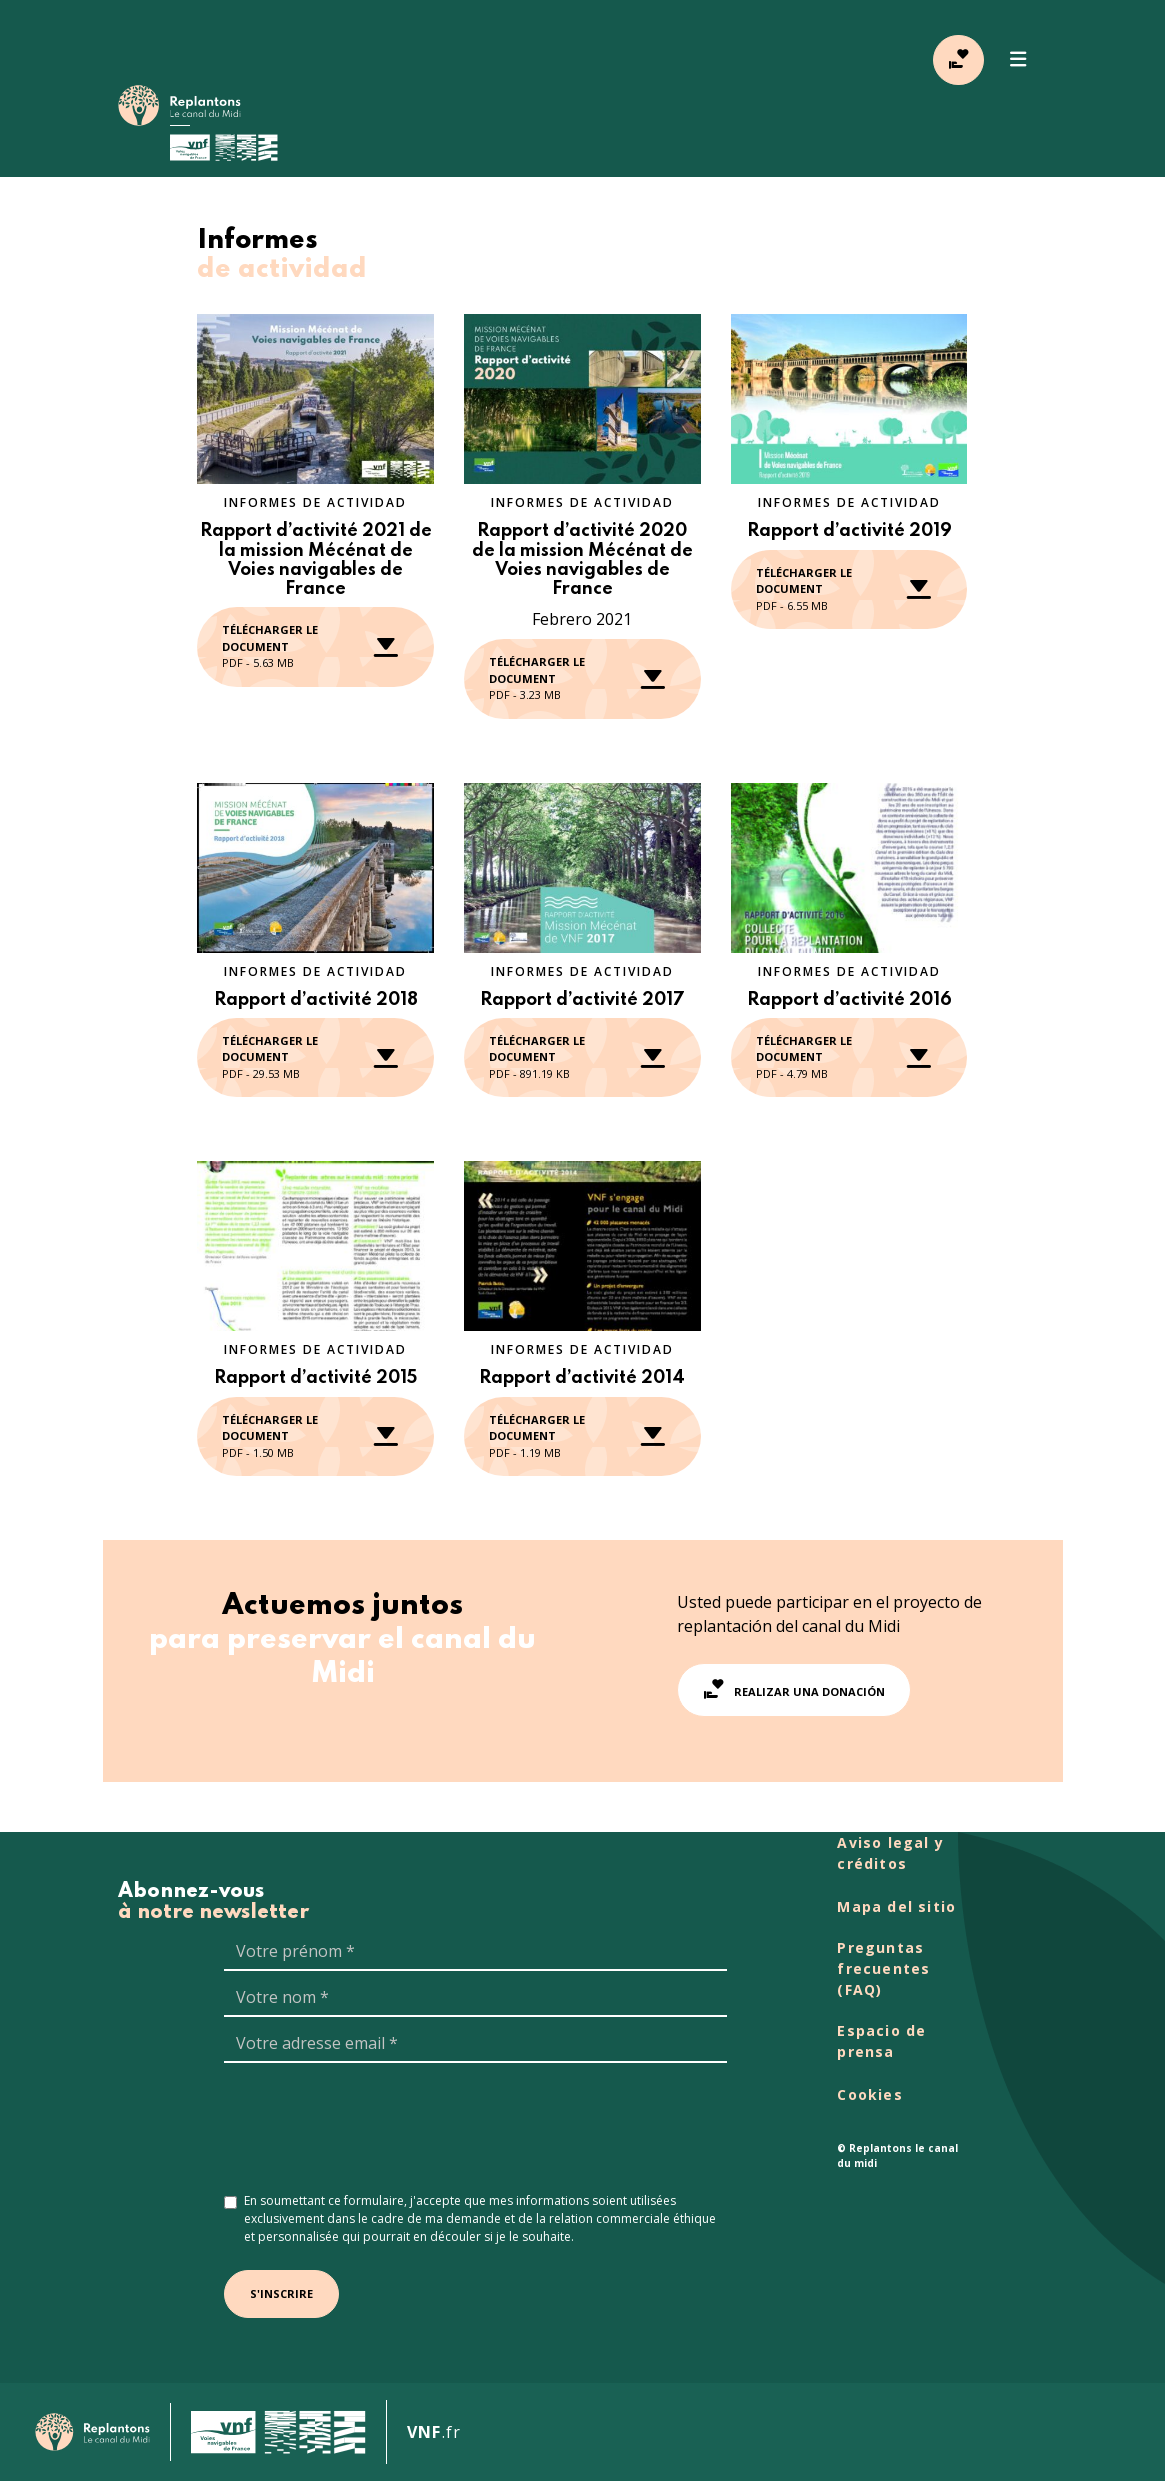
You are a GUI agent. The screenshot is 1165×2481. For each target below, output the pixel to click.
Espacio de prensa (881, 2041)
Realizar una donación (794, 1689)
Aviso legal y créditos (890, 1853)
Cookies (869, 2094)
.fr (434, 2432)
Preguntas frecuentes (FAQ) (883, 1968)
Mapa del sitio (896, 1906)
